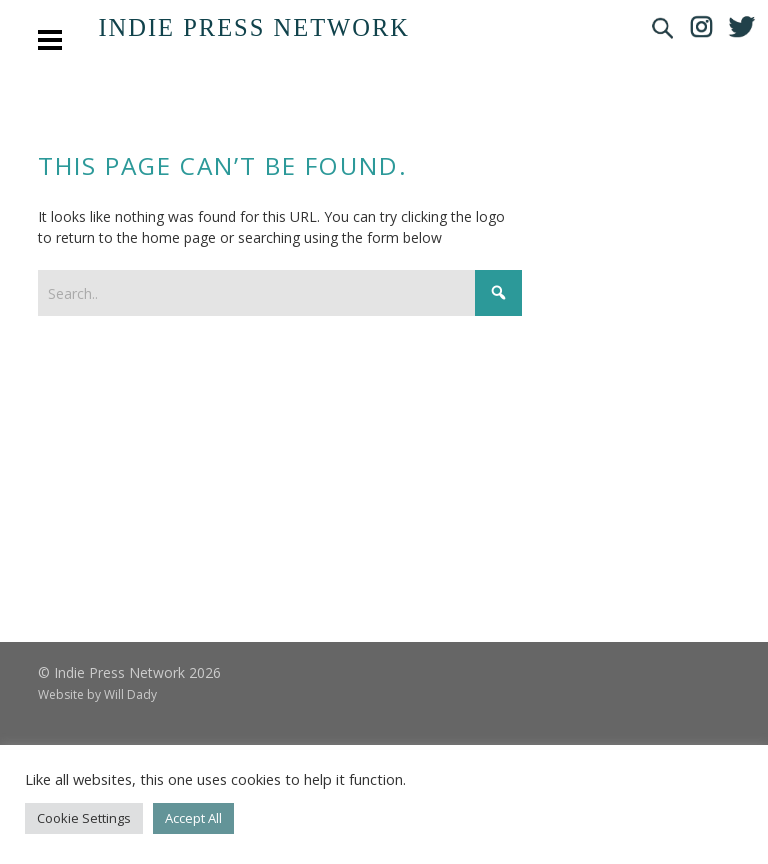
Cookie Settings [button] (84, 818)
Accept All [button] (193, 818)
